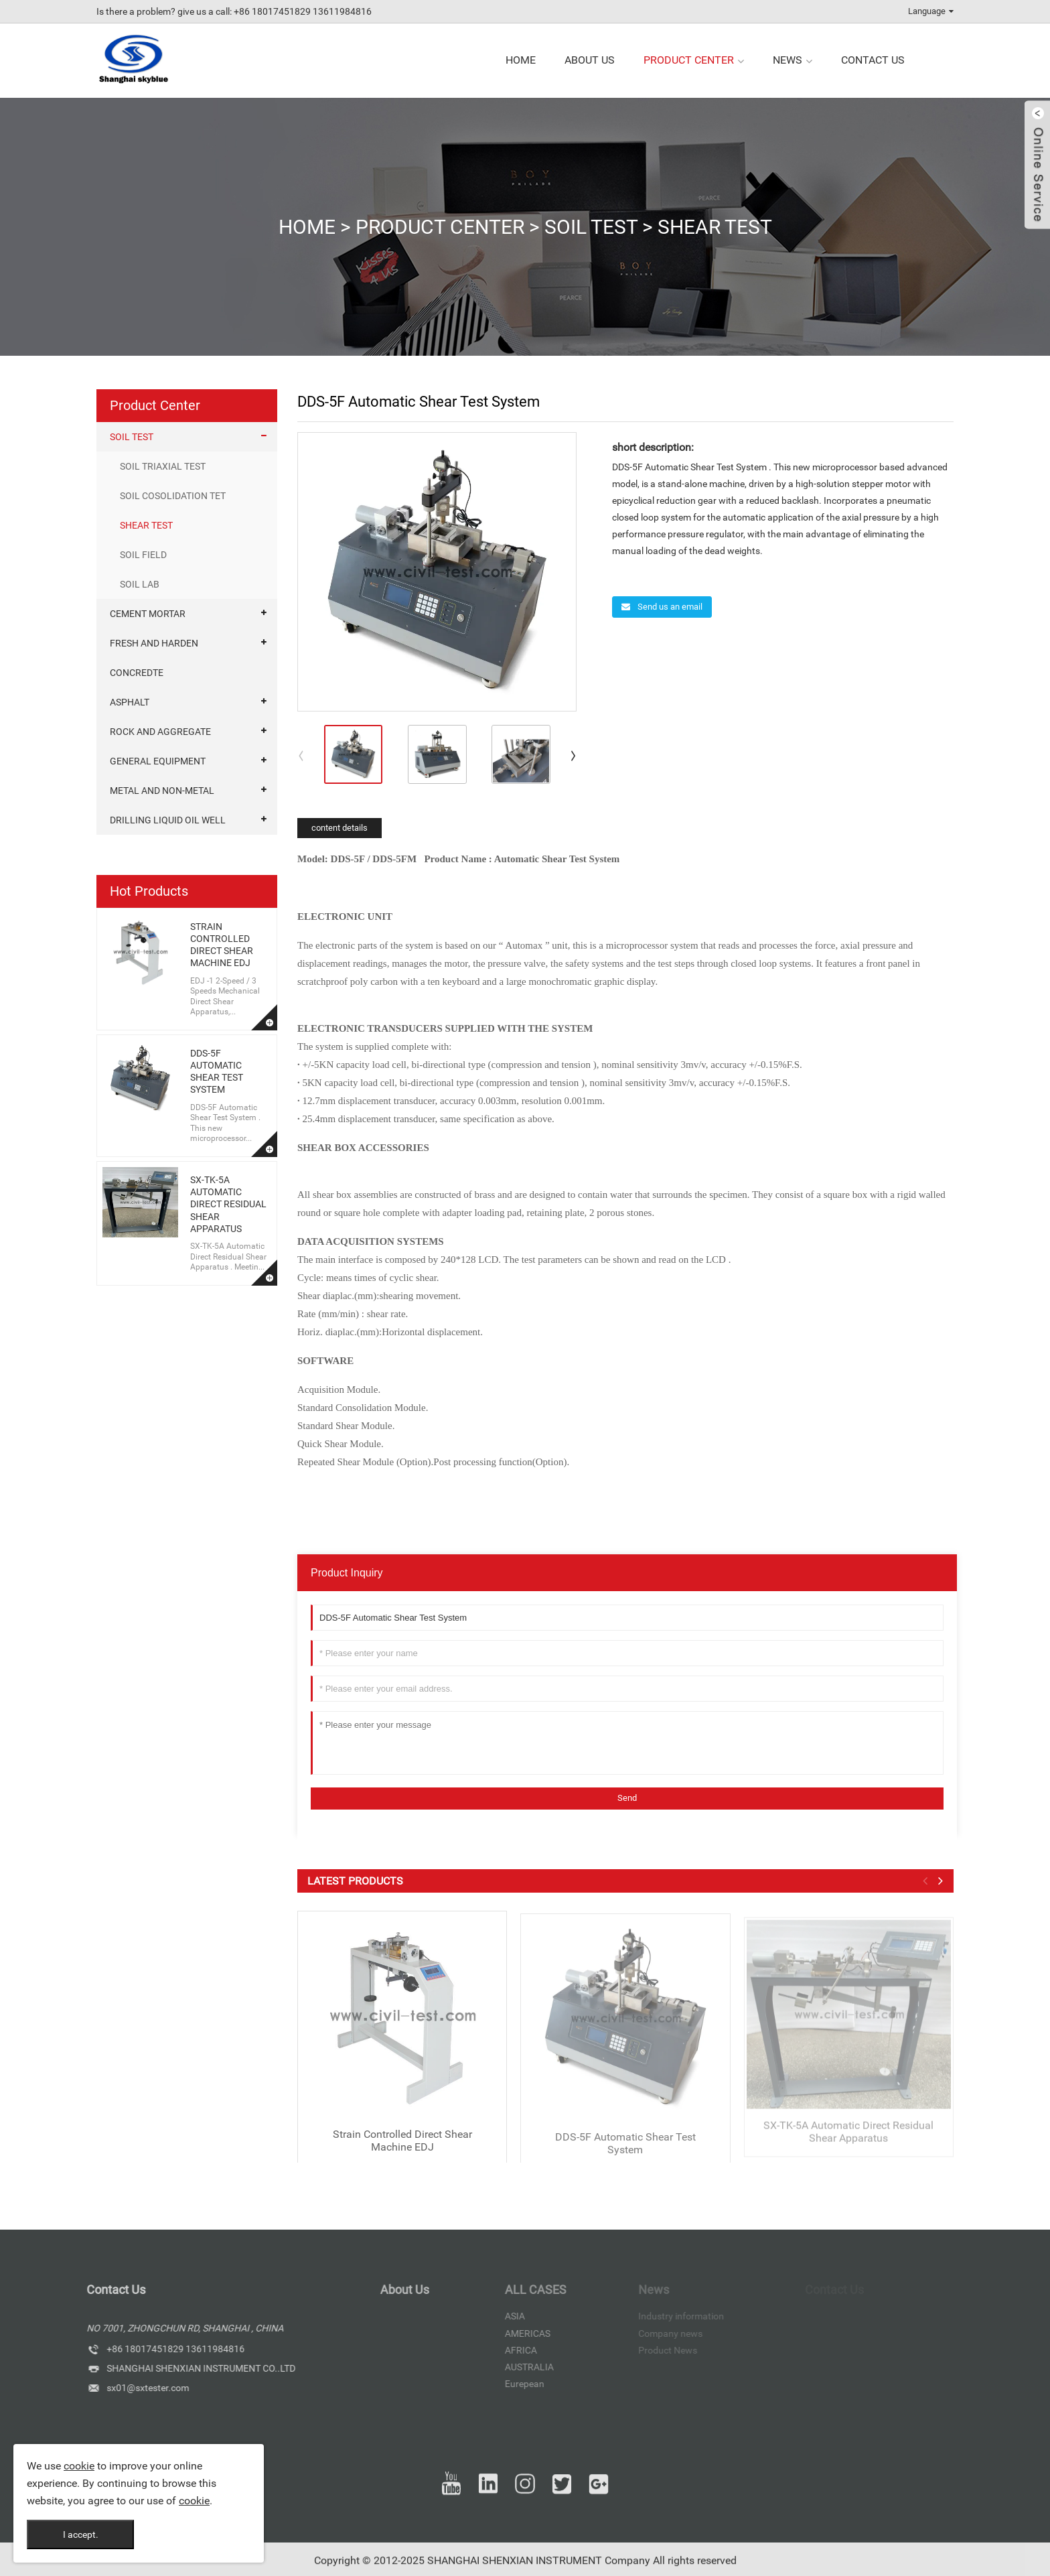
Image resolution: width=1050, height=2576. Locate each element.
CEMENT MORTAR (147, 613)
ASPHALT (129, 702)
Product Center (440, 227)
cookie (79, 2465)
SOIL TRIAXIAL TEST (163, 466)
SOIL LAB (139, 584)
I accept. (80, 2534)
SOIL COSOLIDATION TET (173, 495)
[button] (574, 755)
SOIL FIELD (143, 554)
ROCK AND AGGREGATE (160, 731)
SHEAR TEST (715, 227)
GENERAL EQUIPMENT (158, 761)
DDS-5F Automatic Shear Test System (625, 2155)
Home (307, 227)
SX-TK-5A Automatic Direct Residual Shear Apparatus (228, 1204)
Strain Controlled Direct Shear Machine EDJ (402, 2152)
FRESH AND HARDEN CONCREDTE (154, 658)
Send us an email (668, 607)
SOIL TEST (591, 227)
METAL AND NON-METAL (162, 790)
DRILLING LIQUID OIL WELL (168, 820)
